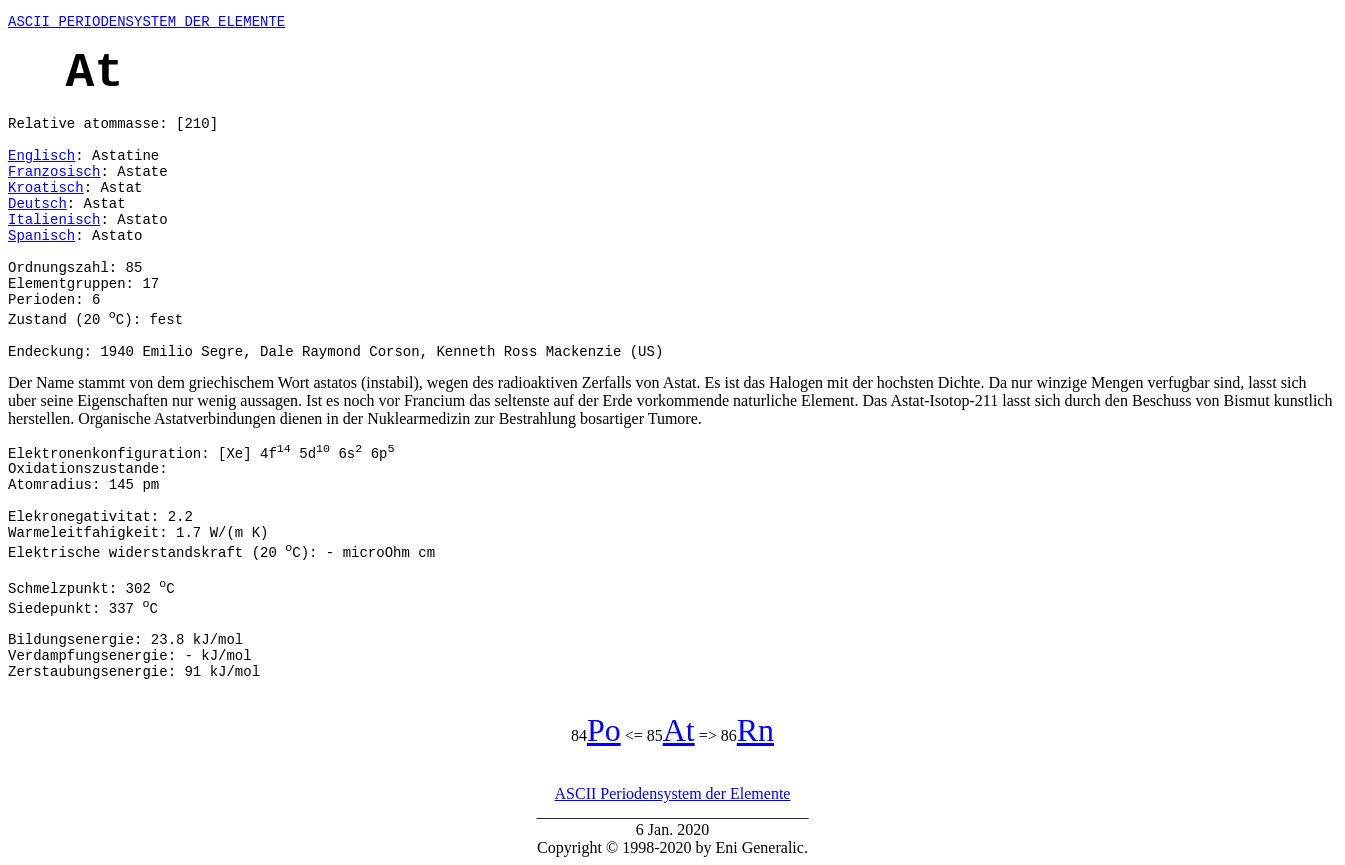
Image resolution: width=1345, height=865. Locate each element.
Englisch (41, 156)
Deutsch (37, 204)
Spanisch (41, 236)
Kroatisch (46, 188)
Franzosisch (54, 172)
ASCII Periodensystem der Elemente (673, 793)
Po (604, 730)
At (679, 730)
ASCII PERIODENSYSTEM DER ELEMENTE (146, 22)
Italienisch (54, 220)
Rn (755, 730)
